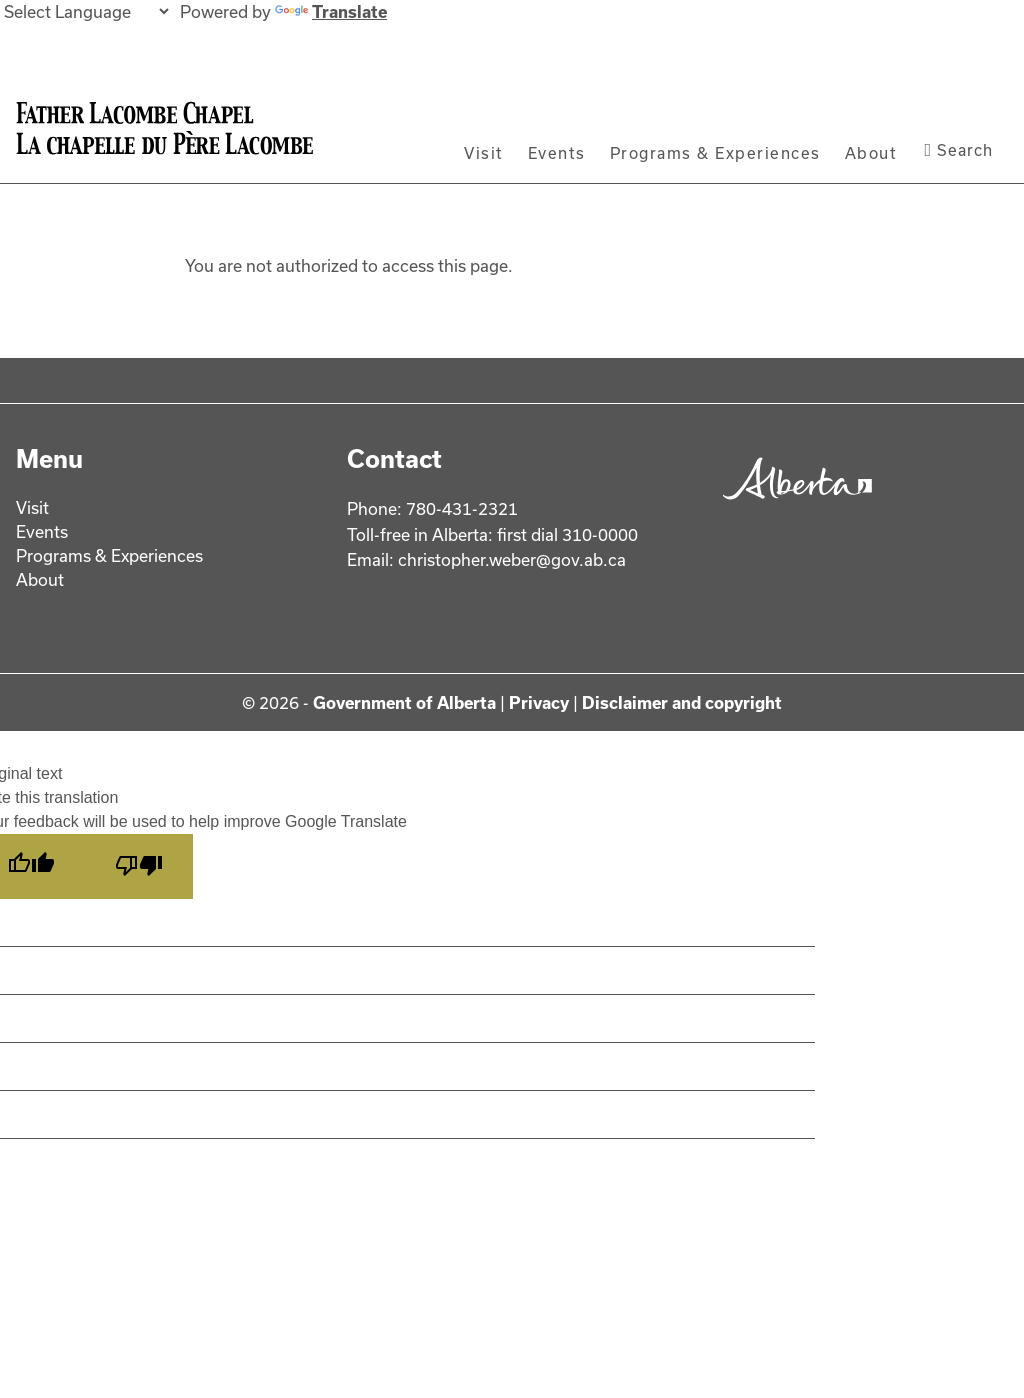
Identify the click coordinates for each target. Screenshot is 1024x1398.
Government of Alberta (404, 702)
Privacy (539, 702)
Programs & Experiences (715, 153)
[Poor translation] (139, 866)
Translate (331, 11)
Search (958, 150)
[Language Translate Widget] (86, 11)
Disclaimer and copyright (682, 702)
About (871, 153)
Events (557, 153)
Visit (484, 153)
